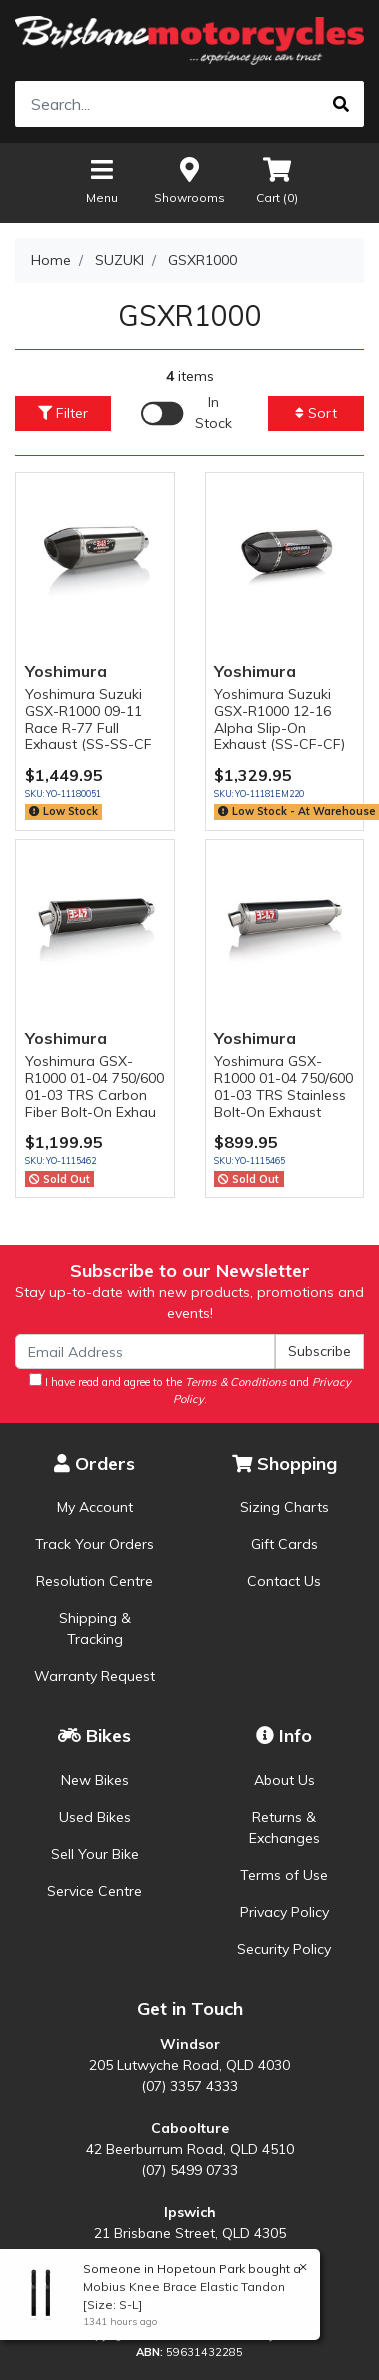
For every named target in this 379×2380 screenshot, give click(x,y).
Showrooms (189, 179)
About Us (284, 1780)
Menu (102, 179)
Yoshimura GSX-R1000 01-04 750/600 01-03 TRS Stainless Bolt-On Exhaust (283, 1086)
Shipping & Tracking (95, 1628)
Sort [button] (316, 413)
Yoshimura (66, 671)
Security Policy (284, 1949)
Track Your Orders (94, 1544)
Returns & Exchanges (284, 1827)
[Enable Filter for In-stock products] (189, 413)
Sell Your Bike (95, 1854)
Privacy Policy (284, 1912)
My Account (95, 1507)
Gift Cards (284, 1544)
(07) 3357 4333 (189, 2086)
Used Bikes (95, 1817)
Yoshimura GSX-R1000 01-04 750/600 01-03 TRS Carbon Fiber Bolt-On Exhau (94, 1086)
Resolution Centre (94, 1581)
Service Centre (94, 1891)
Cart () (277, 179)
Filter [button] (63, 413)
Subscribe (319, 1351)
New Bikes (95, 1780)
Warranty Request (94, 1676)
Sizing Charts (284, 1507)
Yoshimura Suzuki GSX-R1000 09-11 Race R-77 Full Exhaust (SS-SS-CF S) (88, 727)
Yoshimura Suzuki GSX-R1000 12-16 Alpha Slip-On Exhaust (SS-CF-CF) (279, 719)
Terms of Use (284, 1875)
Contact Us (284, 1581)
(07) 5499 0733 (189, 2170)
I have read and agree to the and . (190, 1389)
